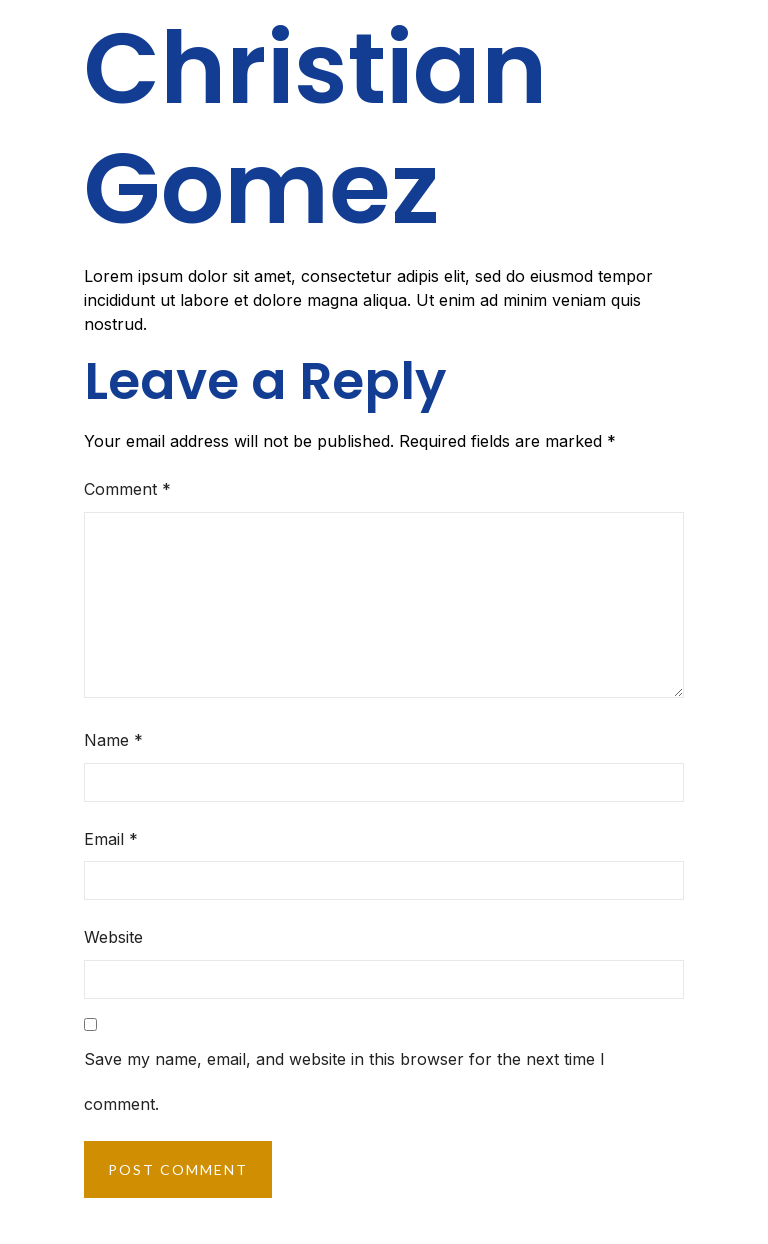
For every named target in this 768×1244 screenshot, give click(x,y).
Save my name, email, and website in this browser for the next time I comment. (344, 1081)
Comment (127, 489)
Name (113, 740)
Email (111, 839)
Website (113, 937)
